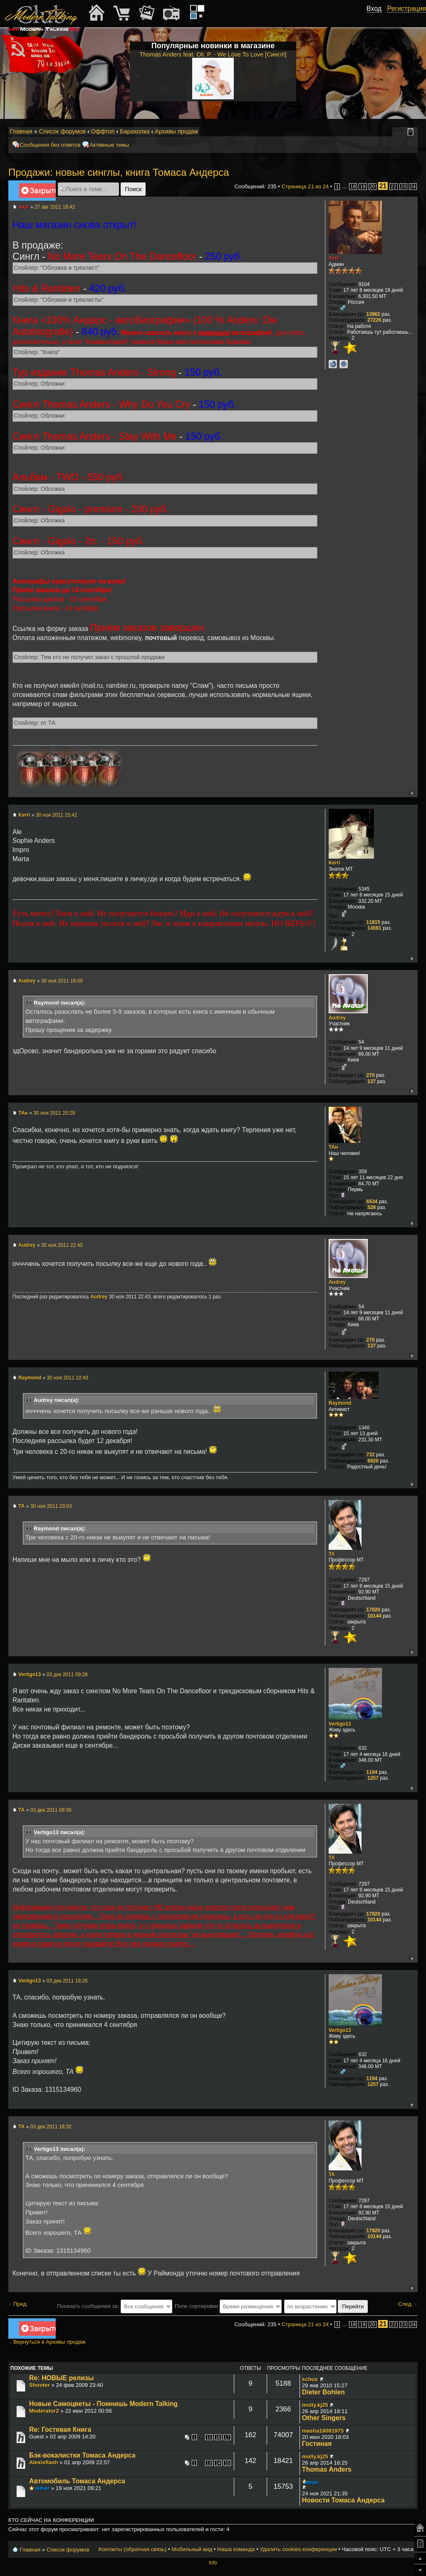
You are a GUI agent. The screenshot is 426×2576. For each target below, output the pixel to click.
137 (371, 1081)
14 (217, 2462)
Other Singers (324, 2417)
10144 (374, 1616)
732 (371, 1455)
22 (393, 187)
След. (405, 2304)
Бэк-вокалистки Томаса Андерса (82, 2455)
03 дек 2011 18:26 (67, 1981)
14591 (374, 928)
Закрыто (37, 192)
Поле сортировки (228, 2306)
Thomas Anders (327, 2469)
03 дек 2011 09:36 (51, 1810)
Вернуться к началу (411, 793)
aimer (42, 2488)
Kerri (24, 815)
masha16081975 (323, 2431)
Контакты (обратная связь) (133, 2549)
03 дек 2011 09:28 (67, 1674)
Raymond (29, 1378)
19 (362, 187)
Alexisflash (43, 2462)
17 (227, 2437)
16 (217, 2437)
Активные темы (109, 145)
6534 (372, 1201)
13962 (373, 314)
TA (21, 1506)
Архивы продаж (176, 131)
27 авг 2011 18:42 (55, 207)
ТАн (23, 1113)
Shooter (39, 2385)
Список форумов (62, 131)
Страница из (305, 186)
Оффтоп (103, 131)
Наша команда (236, 2549)
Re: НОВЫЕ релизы (61, 2377)
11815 (373, 922)
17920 (373, 1610)
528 (371, 1207)
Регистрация (406, 8)
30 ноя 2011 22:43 (67, 1378)
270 (371, 1075)
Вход (374, 8)
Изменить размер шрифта (400, 131)
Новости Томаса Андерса (343, 2500)
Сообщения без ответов (50, 145)
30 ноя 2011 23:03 (51, 1506)
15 (208, 2437)
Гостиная (317, 2443)
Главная (21, 131)
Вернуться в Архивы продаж (49, 2342)
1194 (372, 1772)
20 (372, 187)
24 (413, 187)
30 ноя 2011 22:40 (62, 1245)
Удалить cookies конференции (298, 2549)
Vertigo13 (29, 1674)
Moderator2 (44, 2411)
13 (208, 2462)
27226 (374, 320)
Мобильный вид (411, 131)
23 (403, 187)
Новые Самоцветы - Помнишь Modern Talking (103, 2403)
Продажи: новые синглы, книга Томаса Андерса (118, 172)
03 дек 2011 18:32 (51, 2127)
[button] (377, 18)
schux (310, 2379)
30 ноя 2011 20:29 (54, 1113)
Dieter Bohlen (323, 2392)
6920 (373, 1461)
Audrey (26, 981)
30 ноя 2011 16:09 (62, 981)
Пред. (20, 2304)
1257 (373, 1778)
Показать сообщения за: (114, 2306)
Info (213, 2563)
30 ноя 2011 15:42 (56, 815)
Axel (23, 207)
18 (353, 187)
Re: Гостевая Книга (60, 2429)
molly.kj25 (315, 2405)
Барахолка (134, 131)
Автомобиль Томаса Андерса (77, 2481)
